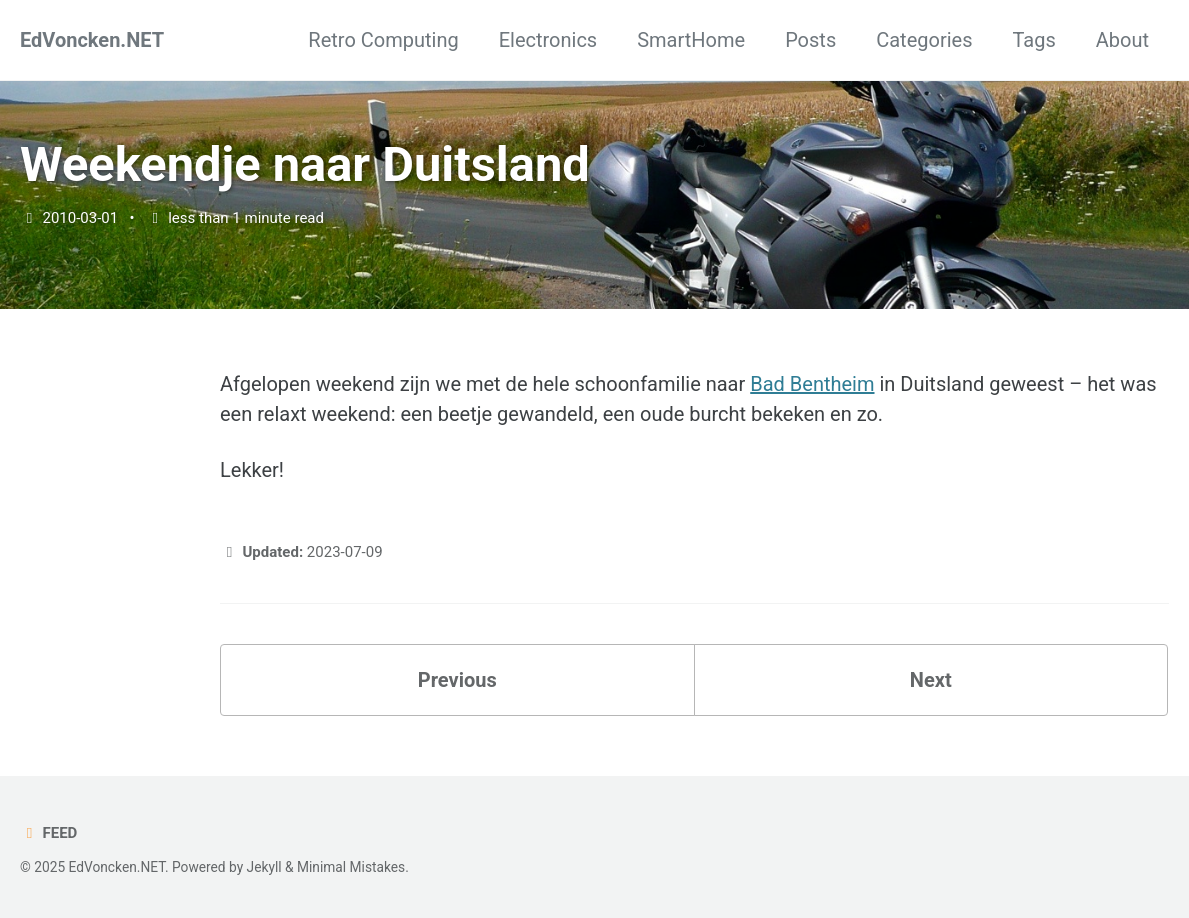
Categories (924, 40)
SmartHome (691, 40)
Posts (810, 40)
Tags (1033, 40)
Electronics (548, 40)
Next (931, 680)
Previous (457, 680)
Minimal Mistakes (351, 867)
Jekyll (264, 867)
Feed (48, 833)
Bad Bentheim (812, 384)
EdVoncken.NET (92, 40)
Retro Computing (383, 40)
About (1122, 40)
